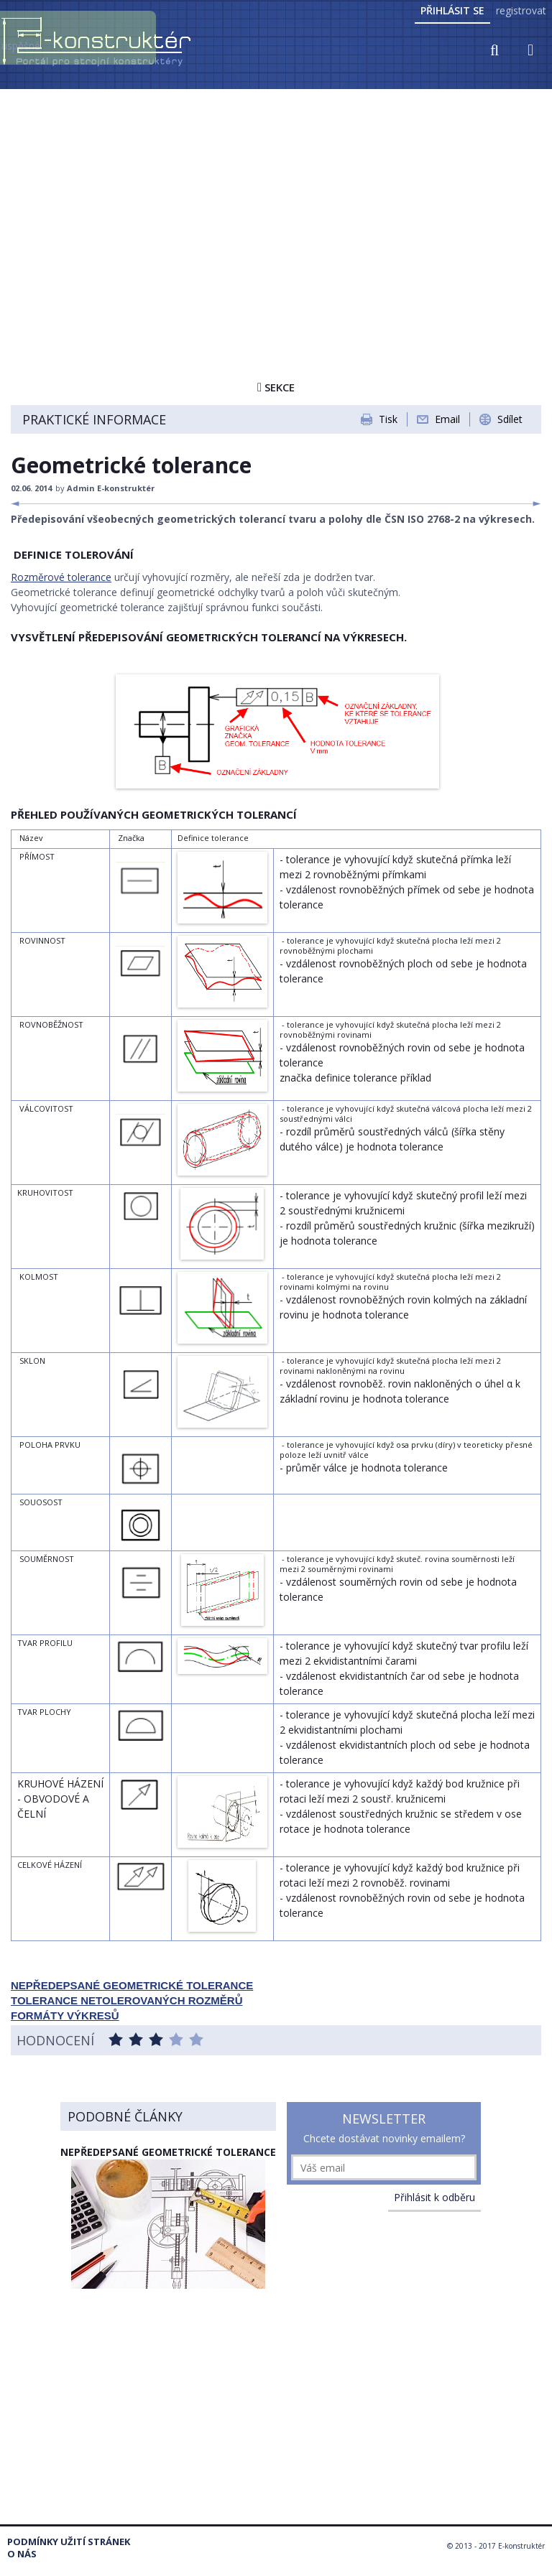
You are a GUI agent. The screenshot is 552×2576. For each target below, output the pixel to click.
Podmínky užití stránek (68, 2542)
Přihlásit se (452, 10)
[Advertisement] (276, 198)
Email (447, 419)
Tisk (388, 419)
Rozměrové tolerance (61, 577)
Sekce (276, 387)
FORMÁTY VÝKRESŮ (65, 2015)
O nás (22, 2554)
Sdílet (510, 419)
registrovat (521, 10)
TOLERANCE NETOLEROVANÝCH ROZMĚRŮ (127, 2000)
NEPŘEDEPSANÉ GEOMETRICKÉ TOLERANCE (132, 1985)
